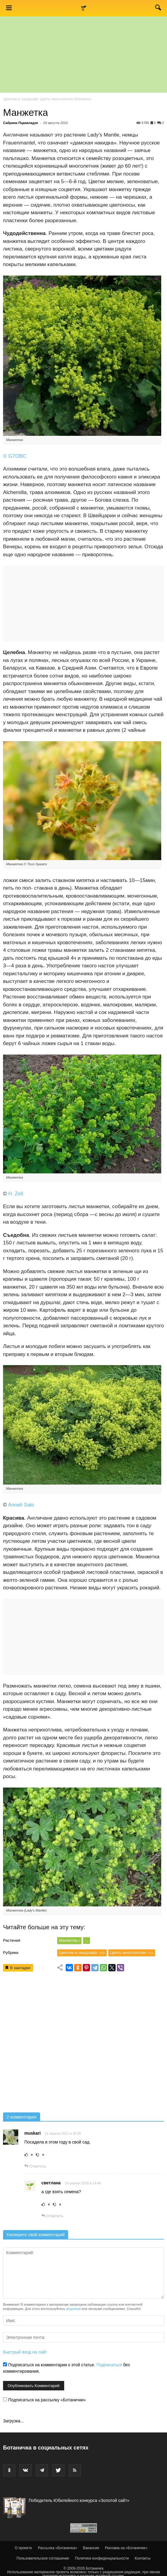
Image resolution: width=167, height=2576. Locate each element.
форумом (73, 2309)
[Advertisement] (83, 2044)
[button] (158, 8)
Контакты (143, 2558)
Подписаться (109, 2364)
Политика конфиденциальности (102, 2558)
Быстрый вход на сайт (25, 2352)
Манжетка (69, 1940)
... (86, 1940)
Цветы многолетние (56, 99)
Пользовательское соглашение (42, 2558)
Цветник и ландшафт (21, 99)
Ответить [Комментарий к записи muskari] (35, 2166)
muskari (32, 2133)
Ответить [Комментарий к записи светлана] (52, 2216)
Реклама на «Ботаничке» (126, 2548)
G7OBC (17, 456)
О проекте (23, 2548)
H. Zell (15, 1194)
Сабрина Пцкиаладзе (20, 123)
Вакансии (91, 2548)
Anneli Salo (21, 1505)
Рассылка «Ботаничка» (57, 2548)
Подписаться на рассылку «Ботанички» (44, 2399)
